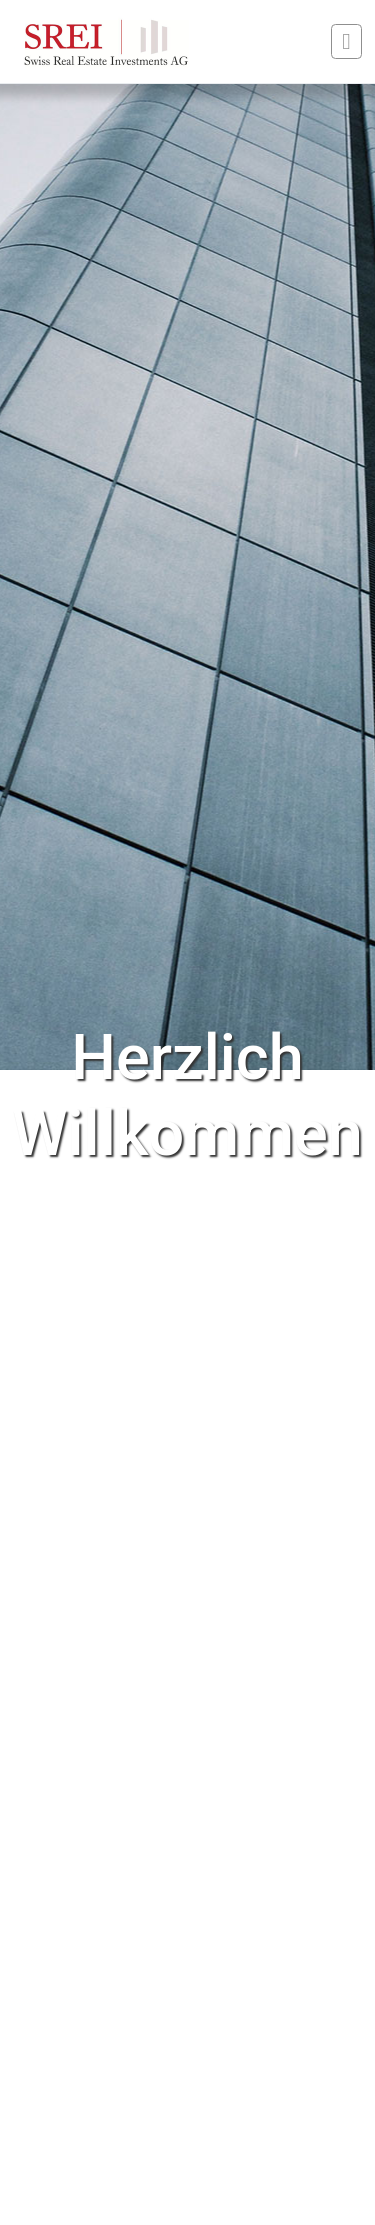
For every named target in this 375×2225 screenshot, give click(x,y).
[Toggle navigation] (346, 41)
